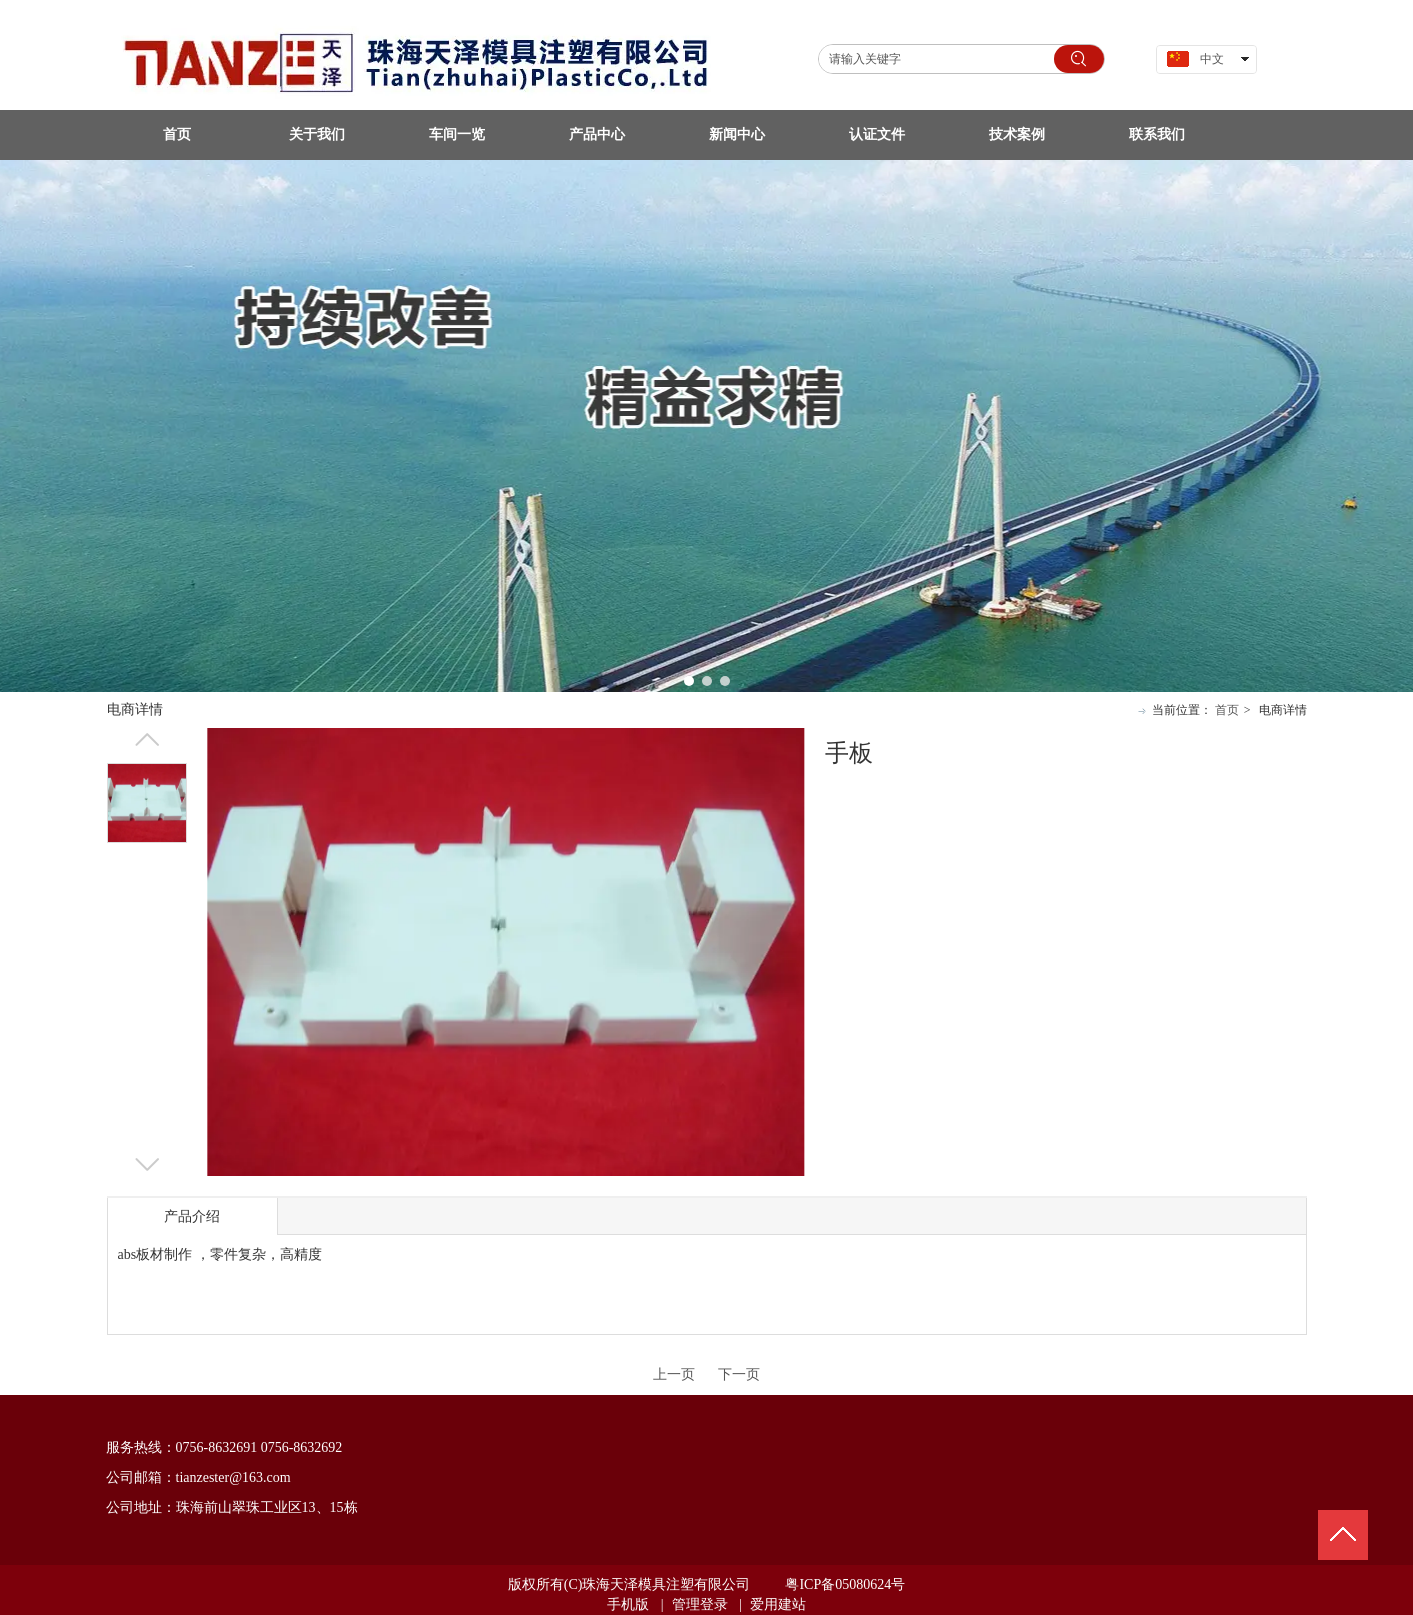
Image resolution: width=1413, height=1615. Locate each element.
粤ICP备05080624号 (845, 1584)
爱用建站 (778, 1604)
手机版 (628, 1604)
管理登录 (700, 1604)
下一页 (739, 1374)
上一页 (674, 1374)
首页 (1227, 710)
